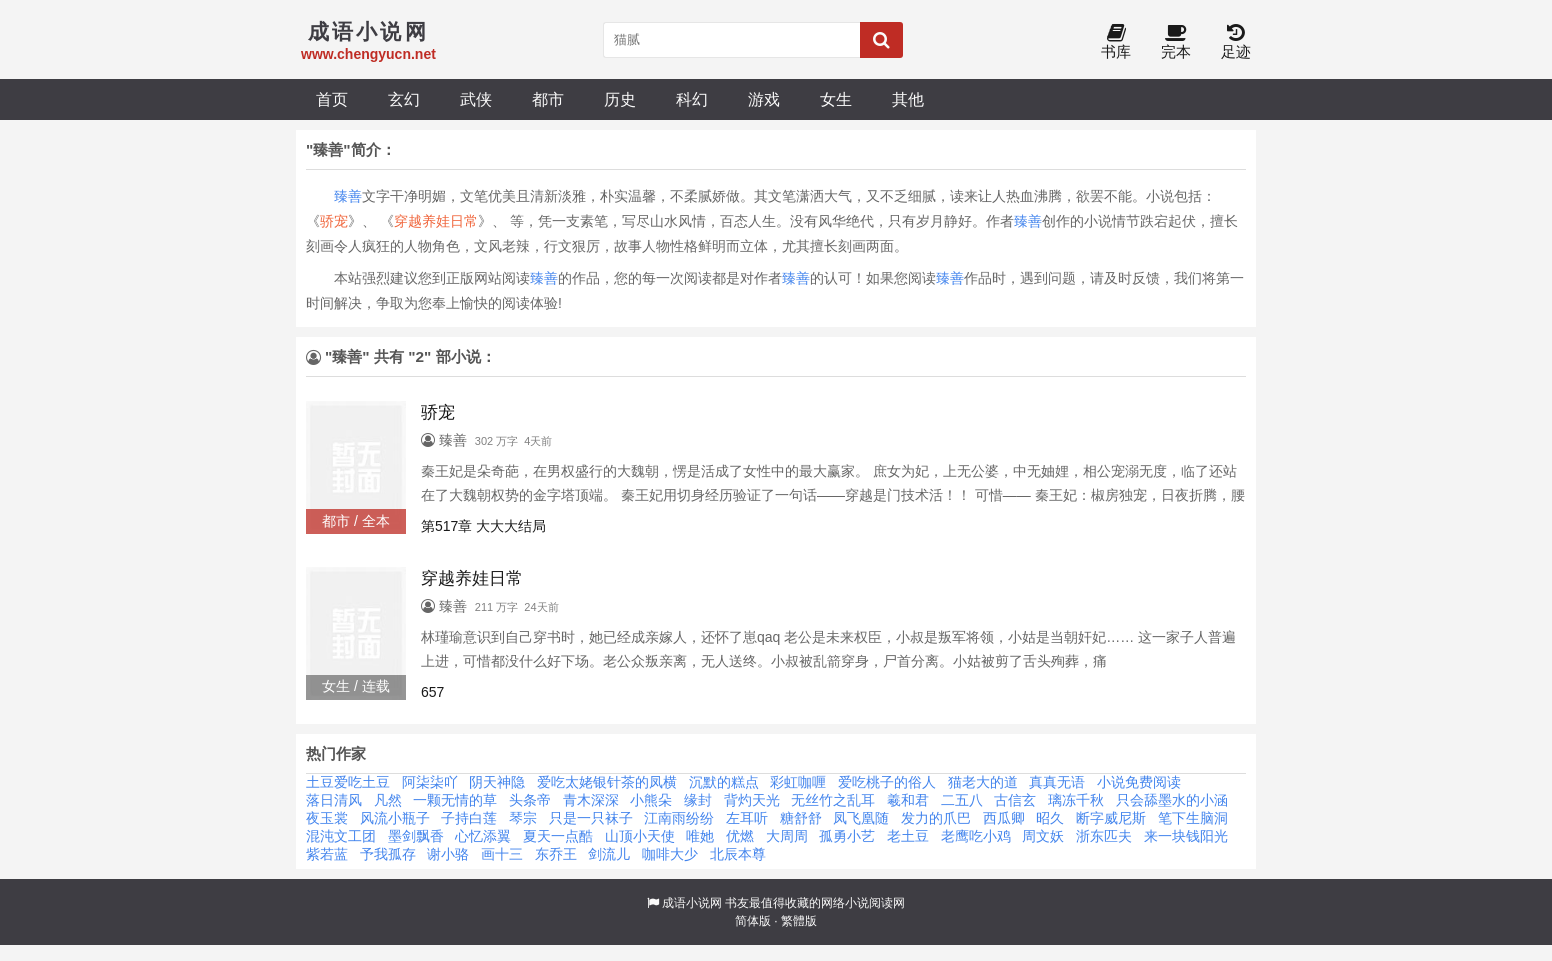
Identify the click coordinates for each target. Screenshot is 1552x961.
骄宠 (334, 221)
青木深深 (591, 800)
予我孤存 (388, 854)
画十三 (502, 854)
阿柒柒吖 (430, 782)
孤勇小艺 (847, 836)
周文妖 (1043, 836)
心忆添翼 (483, 836)
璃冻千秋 (1076, 800)
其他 (908, 99)
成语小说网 (692, 903)
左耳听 (747, 818)
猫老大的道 (983, 782)
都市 (548, 99)
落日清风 (334, 800)
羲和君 (908, 800)
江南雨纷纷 (679, 818)
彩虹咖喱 (798, 782)
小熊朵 (651, 800)
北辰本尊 (738, 854)
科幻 (692, 99)
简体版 (753, 921)
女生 (836, 99)
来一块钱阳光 (1186, 836)
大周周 (787, 836)
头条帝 (530, 800)
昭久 (1050, 818)
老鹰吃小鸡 (976, 836)
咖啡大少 (670, 854)
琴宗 (523, 818)
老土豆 (908, 836)
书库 (1116, 42)
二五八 (962, 800)
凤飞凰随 (861, 818)
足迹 (1236, 42)
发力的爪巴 (936, 818)
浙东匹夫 (1104, 836)
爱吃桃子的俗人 (887, 782)
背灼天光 (752, 800)
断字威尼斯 (1111, 818)
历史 (620, 99)
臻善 (348, 196)
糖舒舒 (801, 818)
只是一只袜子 (591, 818)
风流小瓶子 (395, 818)
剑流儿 (609, 854)
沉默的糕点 (724, 782)
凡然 (388, 800)
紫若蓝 (327, 854)
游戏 (764, 99)
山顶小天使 (640, 836)
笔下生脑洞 (1193, 818)
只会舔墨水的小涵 (1172, 800)
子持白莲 (469, 818)
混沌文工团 (341, 836)
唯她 (700, 836)
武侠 (476, 99)
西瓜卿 (1004, 818)
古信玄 (1015, 800)
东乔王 (556, 854)
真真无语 (1057, 782)
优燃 (740, 836)
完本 (1176, 42)
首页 (332, 99)
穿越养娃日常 (436, 221)
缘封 (698, 800)
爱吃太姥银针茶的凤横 (607, 782)
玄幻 (404, 99)
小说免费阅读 (1139, 782)
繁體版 (799, 921)
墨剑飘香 (416, 836)
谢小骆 (448, 854)
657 (432, 692)
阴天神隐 (497, 782)
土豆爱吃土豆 (348, 782)
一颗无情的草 (455, 800)
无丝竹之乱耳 (833, 800)
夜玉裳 (327, 818)
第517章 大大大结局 (483, 526)
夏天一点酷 (558, 836)
